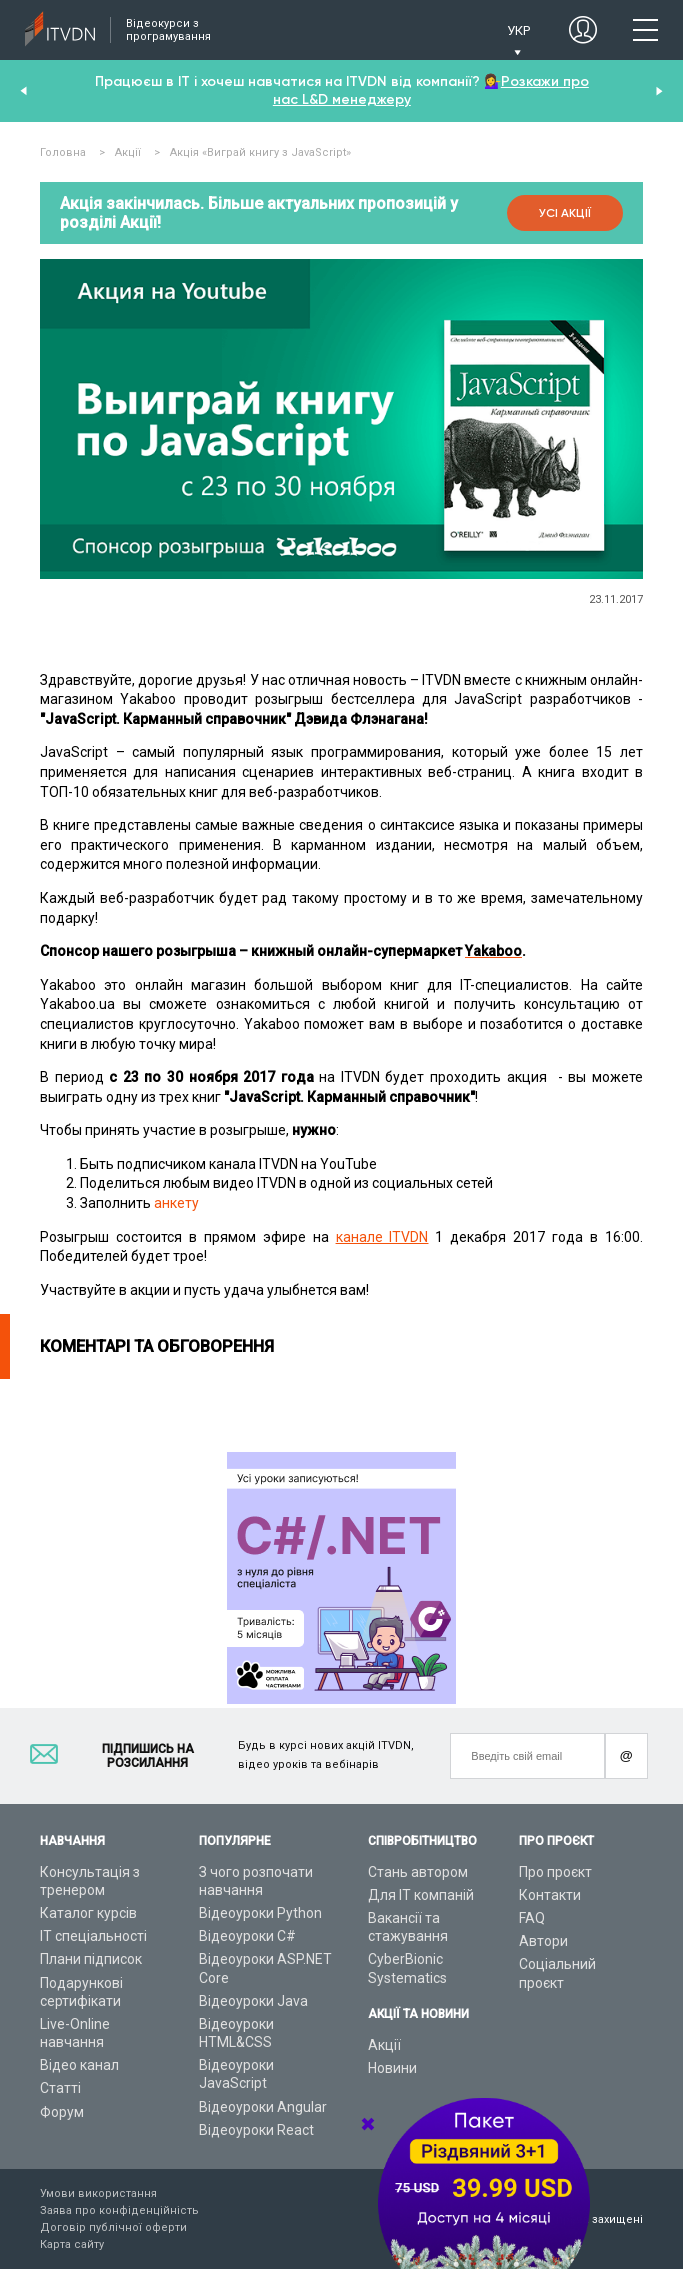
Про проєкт (555, 1872)
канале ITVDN (382, 1237)
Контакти (550, 1895)
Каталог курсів (88, 1913)
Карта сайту (72, 2244)
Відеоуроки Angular (263, 2107)
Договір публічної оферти (113, 2227)
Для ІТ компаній (421, 1895)
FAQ (532, 1918)
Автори (543, 1941)
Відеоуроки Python (260, 1913)
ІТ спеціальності (93, 1936)
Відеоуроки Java (253, 2001)
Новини (392, 2068)
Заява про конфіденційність (119, 2210)
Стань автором (418, 1872)
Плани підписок (91, 1959)
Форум (62, 2112)
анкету (176, 1203)
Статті (60, 2088)
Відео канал (79, 2065)
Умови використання (98, 2193)
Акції (384, 2045)
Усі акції (565, 213)
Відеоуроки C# (247, 1936)
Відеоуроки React (256, 2130)
